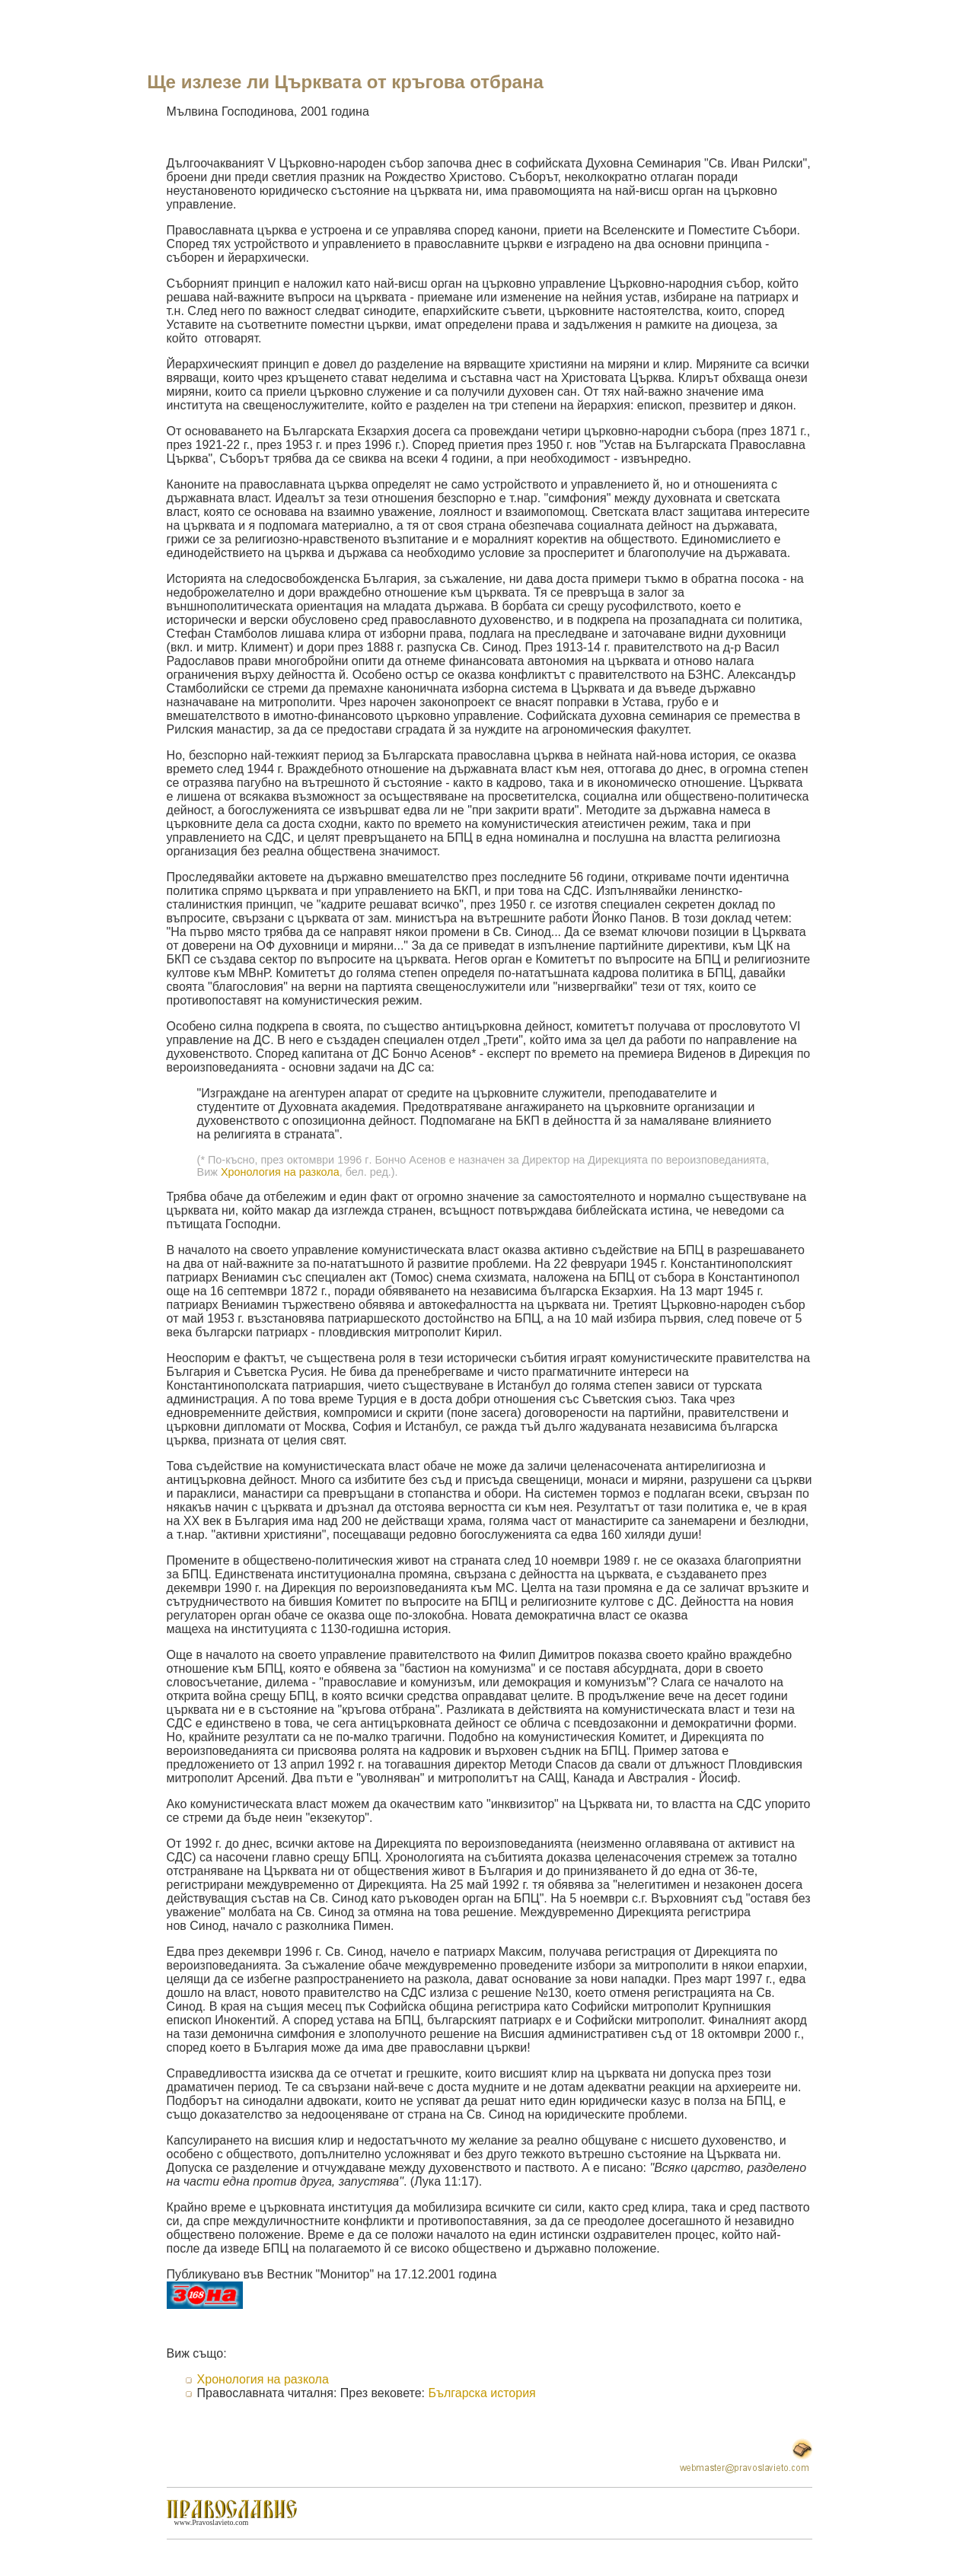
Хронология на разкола (280, 1172)
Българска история (481, 2393)
